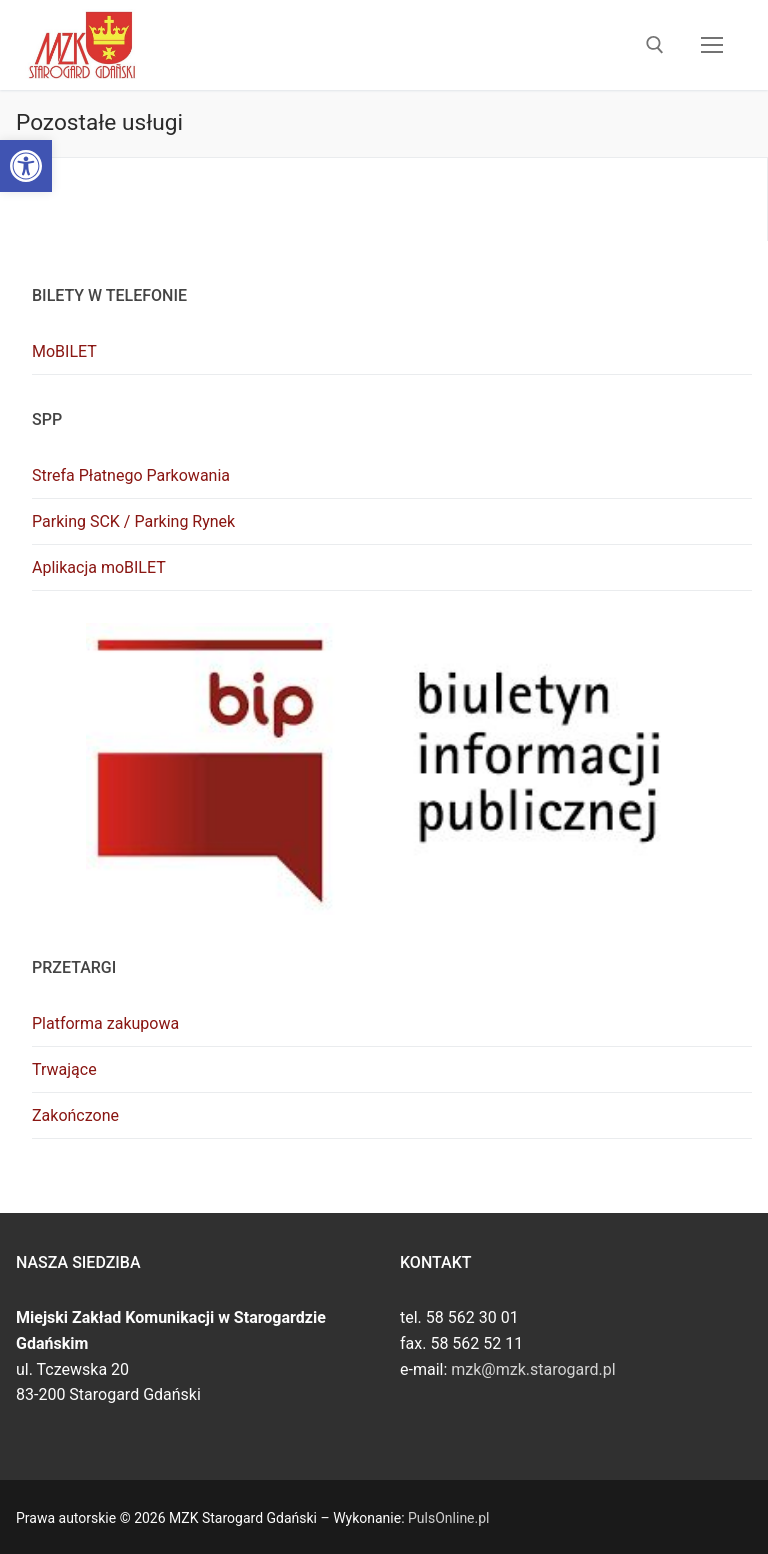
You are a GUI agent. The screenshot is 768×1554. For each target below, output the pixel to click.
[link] (26, 166)
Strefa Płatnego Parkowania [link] (131, 475)
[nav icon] (712, 45)
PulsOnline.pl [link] (448, 1518)
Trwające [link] (64, 1069)
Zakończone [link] (75, 1115)
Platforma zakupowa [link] (105, 1023)
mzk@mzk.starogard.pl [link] (533, 1369)
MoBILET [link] (64, 351)
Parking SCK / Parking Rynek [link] (133, 521)
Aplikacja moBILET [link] (99, 567)
